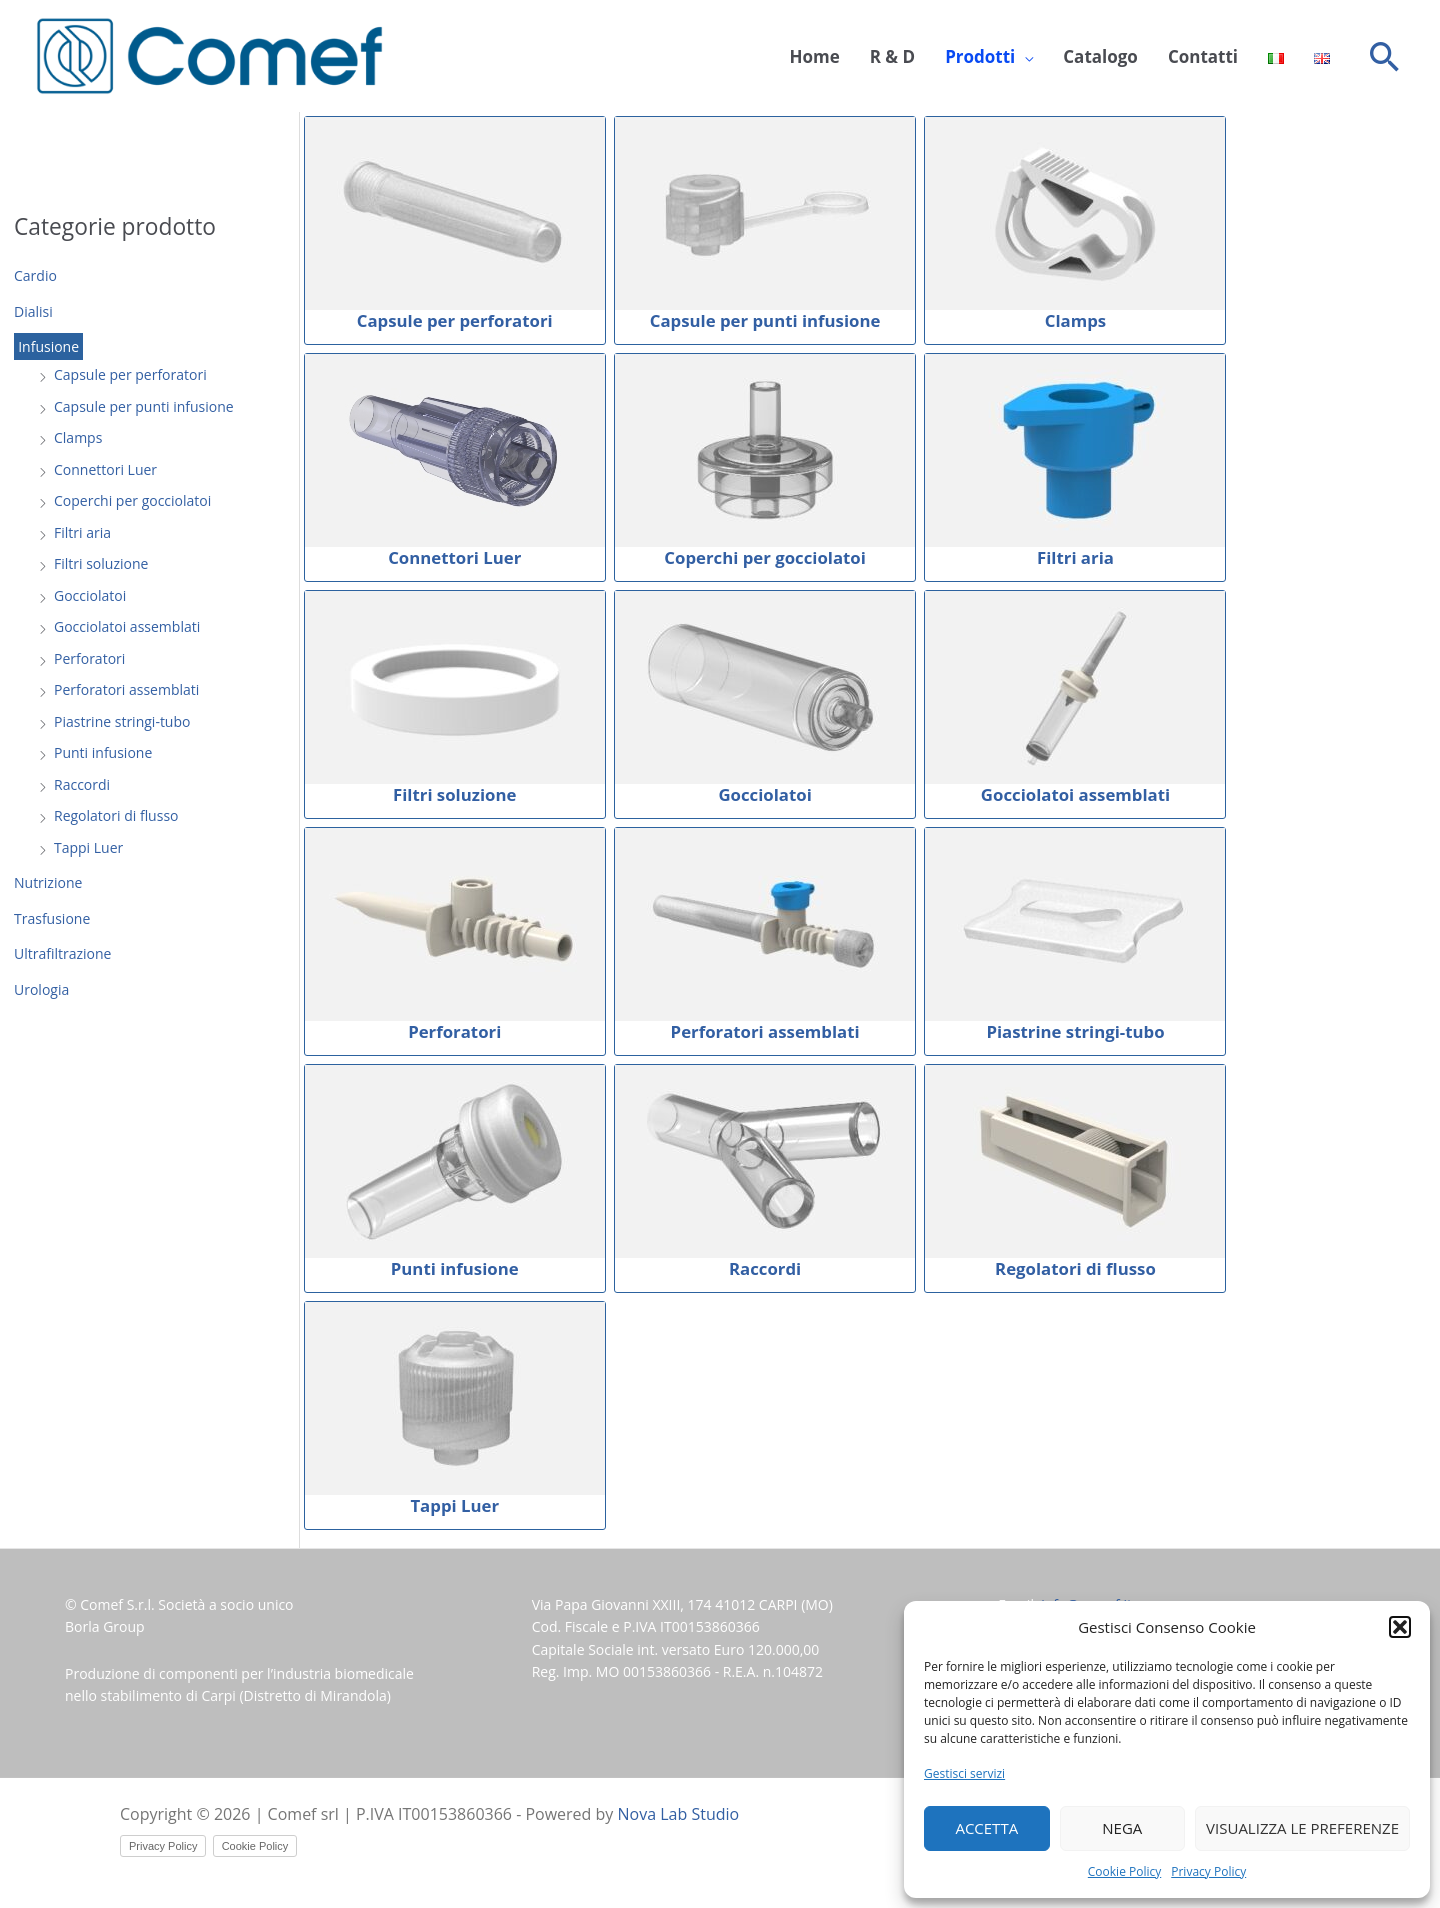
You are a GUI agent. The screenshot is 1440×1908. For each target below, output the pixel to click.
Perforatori (89, 658)
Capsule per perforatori (130, 374)
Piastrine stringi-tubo (122, 721)
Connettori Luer (105, 469)
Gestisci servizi (964, 1773)
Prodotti (980, 56)
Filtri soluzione (101, 563)
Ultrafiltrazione (62, 953)
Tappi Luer (88, 847)
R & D (892, 56)
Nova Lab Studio (679, 1814)
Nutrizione (48, 882)
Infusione (48, 346)
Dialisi (33, 311)
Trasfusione (52, 918)
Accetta (986, 1828)
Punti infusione (103, 752)
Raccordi (82, 784)
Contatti (1203, 56)
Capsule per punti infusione (144, 406)
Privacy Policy (1208, 1871)
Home (814, 56)
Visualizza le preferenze (1302, 1828)
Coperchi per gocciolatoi (132, 500)
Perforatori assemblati (126, 689)
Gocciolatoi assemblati (127, 626)
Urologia (41, 989)
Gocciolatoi (90, 595)
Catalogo (1100, 56)
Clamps (78, 437)
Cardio (35, 275)
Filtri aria (82, 532)
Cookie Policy (1124, 1871)
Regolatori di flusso (116, 815)
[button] (1400, 1627)
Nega (1122, 1828)
